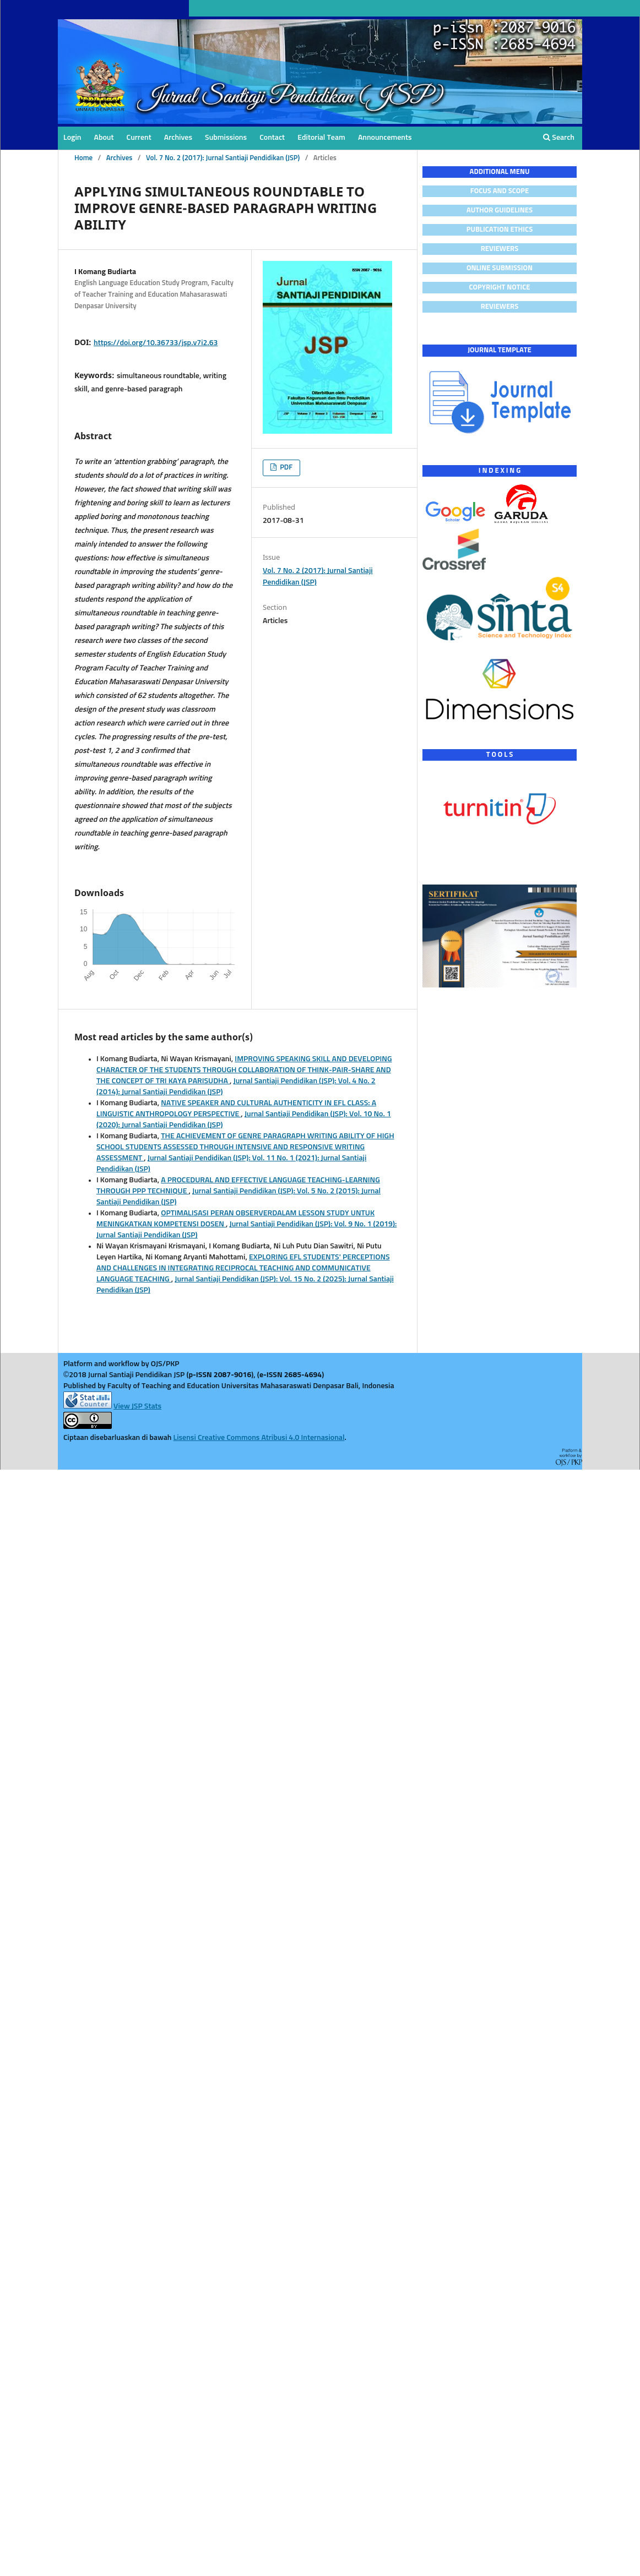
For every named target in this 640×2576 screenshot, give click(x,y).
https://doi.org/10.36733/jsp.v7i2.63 (156, 343)
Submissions (226, 137)
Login (72, 137)
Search (558, 137)
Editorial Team (321, 137)
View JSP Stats (137, 1406)
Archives (178, 137)
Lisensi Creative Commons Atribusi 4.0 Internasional (259, 1438)
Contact (272, 137)
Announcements (385, 137)
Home (83, 158)
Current (139, 137)
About (104, 137)
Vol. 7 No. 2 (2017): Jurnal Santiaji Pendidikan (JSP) (223, 158)
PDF (285, 467)
